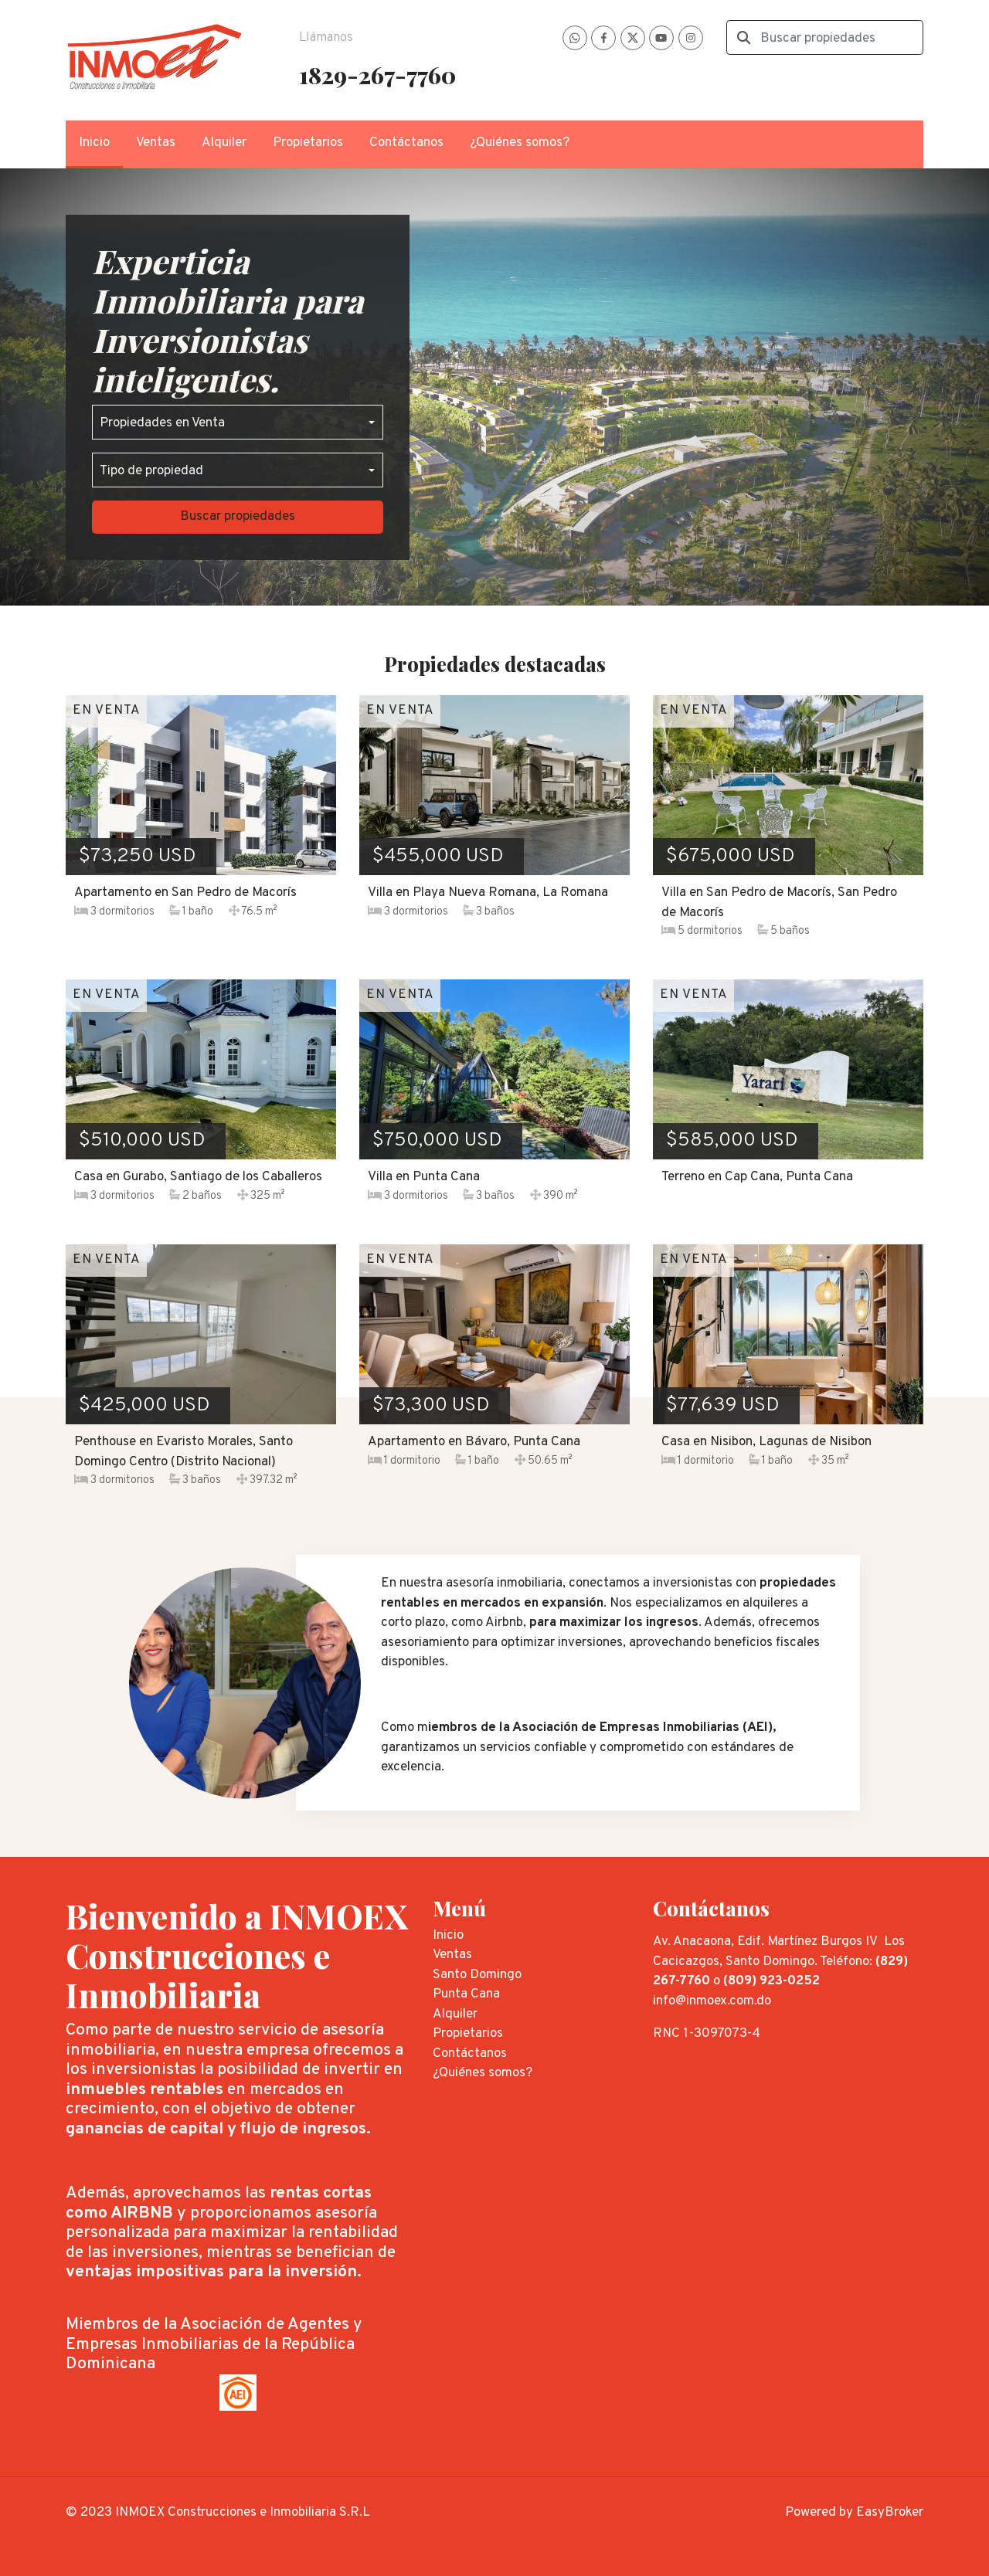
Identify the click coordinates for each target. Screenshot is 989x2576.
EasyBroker (889, 2512)
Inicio (94, 142)
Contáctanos (406, 142)
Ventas (155, 142)
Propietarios (308, 142)
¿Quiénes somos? (519, 142)
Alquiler (224, 142)
